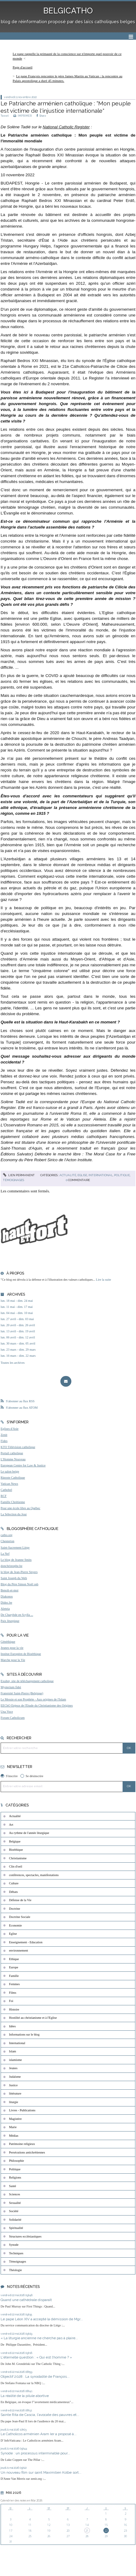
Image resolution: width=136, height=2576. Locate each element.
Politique (122, 1175)
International (100, 1175)
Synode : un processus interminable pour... (35, 2453)
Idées (12, 2026)
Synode (14, 2244)
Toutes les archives (13, 1362)
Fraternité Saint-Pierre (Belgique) (22, 1693)
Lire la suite (103, 1279)
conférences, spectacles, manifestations (34, 1875)
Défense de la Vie (20, 1900)
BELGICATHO (68, 10)
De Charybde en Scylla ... (17, 1614)
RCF (4, 1496)
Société (14, 2211)
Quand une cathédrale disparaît (26, 2300)
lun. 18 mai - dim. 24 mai (17, 1300)
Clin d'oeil (15, 1866)
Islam (12, 2051)
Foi (11, 2001)
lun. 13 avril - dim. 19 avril (18, 1331)
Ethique (14, 1959)
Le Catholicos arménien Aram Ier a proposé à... (39, 2434)
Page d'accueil (23, 67)
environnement (18, 1950)
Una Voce (7, 1711)
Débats (13, 1892)
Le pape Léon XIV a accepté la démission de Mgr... (42, 2319)
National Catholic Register (66, 127)
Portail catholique (12, 1453)
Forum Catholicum (13, 1717)
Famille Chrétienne (13, 1502)
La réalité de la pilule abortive (25, 2396)
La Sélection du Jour (14, 1514)
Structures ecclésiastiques (25, 2236)
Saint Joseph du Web (14, 1578)
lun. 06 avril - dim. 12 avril (18, 1337)
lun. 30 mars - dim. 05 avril (18, 1343)
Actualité (67, 1175)
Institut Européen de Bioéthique (21, 1654)
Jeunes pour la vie (12, 1647)
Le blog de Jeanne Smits (16, 1559)
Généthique (8, 1641)
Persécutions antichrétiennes (27, 2152)
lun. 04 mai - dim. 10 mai (17, 1313)
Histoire (14, 2009)
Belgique (15, 1841)
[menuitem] (68, 56)
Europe (13, 1967)
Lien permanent (19, 1175)
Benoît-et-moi (9, 1590)
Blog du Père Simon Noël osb (19, 1584)
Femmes (14, 1984)
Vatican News (9, 1483)
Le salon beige (10, 1471)
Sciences (14, 2194)
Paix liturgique (10, 1621)
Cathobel (6, 1489)
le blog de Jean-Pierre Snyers (19, 1572)
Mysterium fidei (11, 1687)
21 (86, 2531)
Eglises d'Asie (10, 1428)
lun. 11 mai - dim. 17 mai (17, 1306)
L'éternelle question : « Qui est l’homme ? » (36, 2357)
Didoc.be (6, 1602)
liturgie (13, 2102)
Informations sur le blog (24, 2034)
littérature (15, 2093)
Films (12, 1992)
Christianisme (18, 1858)
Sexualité (15, 2203)
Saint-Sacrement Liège (15, 1547)
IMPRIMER (22, 115)
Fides (4, 1441)
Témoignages (13, 1180)
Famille (14, 1976)
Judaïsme (15, 2076)
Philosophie (16, 2160)
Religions (15, 2177)
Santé (12, 2186)
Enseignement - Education (26, 1942)
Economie (15, 1925)
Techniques (16, 2253)
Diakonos (7, 1596)
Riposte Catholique (13, 1477)
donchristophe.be (11, 1566)
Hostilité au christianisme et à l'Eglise (33, 2017)
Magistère (15, 2118)
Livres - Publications (22, 2110)
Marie (13, 2127)
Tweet (5, 115)
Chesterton (7, 1541)
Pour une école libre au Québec (20, 1508)
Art (11, 1824)
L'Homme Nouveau (13, 1459)
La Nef (5, 1553)
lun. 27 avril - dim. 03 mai (17, 1319)
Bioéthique (16, 1849)
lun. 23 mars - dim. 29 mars (18, 1349)
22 (106, 2531)
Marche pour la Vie (13, 1660)
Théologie (15, 2270)
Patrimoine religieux (22, 2144)
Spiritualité (16, 2228)
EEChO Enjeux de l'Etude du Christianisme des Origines (37, 1705)
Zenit (4, 1434)
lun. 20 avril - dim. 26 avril (18, 1325)
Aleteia (5, 1608)
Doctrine (14, 1908)
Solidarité (15, 2219)
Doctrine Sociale (19, 1917)
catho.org (7, 1535)
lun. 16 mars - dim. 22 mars (18, 1355)
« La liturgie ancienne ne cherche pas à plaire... (39, 2338)
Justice (13, 2085)
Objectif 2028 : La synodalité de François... (35, 2376)
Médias (14, 2135)
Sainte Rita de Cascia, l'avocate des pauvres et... (40, 2415)
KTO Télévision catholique (18, 1447)
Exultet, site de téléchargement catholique (27, 1681)
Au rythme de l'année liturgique (29, 1833)
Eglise (82, 1175)
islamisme (15, 2060)
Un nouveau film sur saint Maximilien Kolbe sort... (41, 2472)
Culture (14, 1883)
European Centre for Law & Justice (23, 1465)
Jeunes (13, 2068)
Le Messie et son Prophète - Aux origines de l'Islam (33, 1699)
